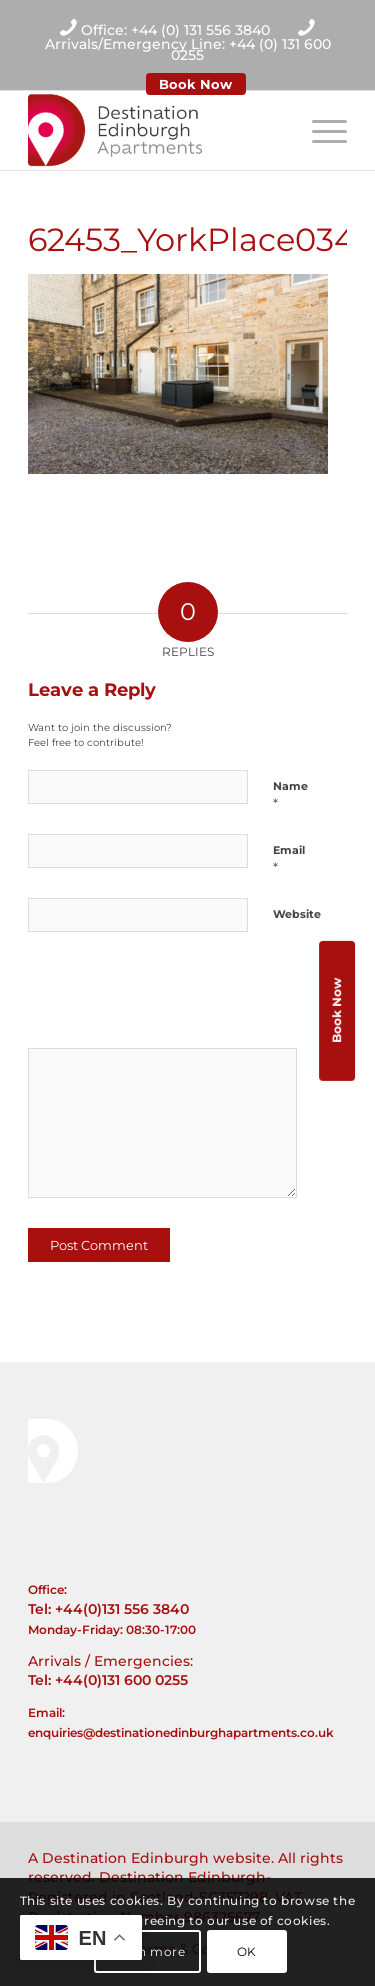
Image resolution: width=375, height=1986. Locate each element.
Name (290, 795)
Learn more (148, 1951)
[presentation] (165, 997)
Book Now (195, 84)
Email (289, 859)
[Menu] (319, 130)
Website (297, 914)
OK (247, 1951)
